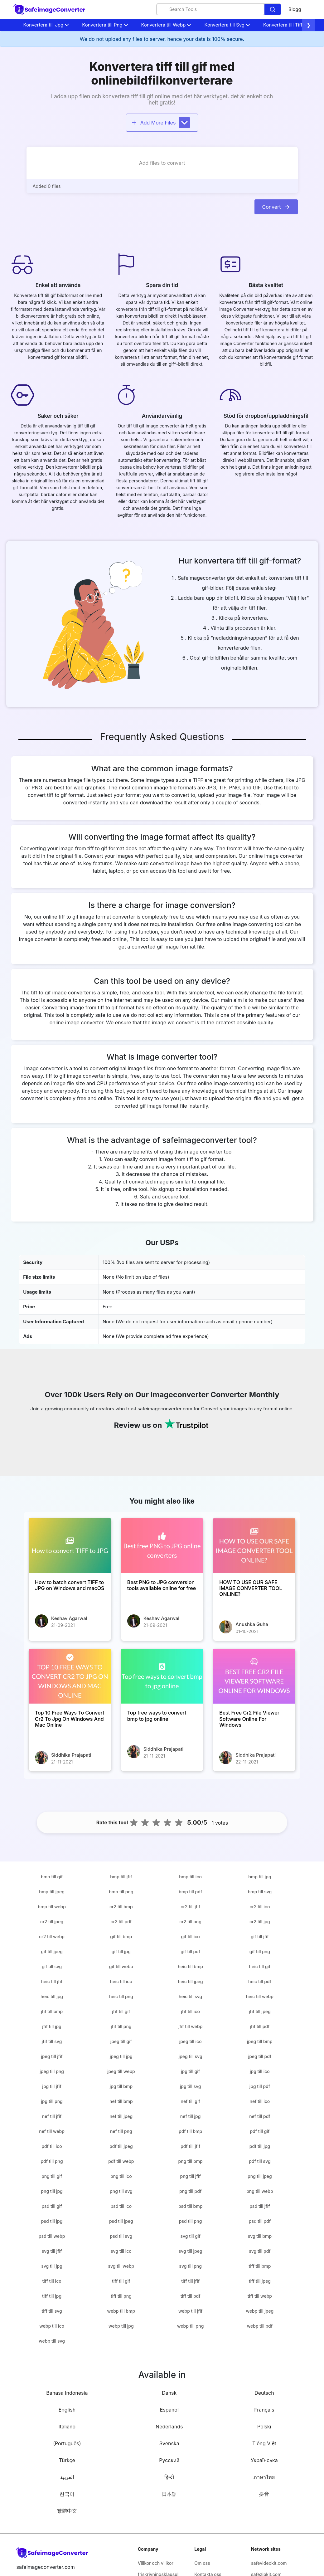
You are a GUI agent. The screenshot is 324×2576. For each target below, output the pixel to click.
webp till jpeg (260, 2311)
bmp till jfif (121, 1876)
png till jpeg (260, 2176)
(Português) (67, 2443)
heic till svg (190, 1996)
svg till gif (190, 2236)
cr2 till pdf (121, 1921)
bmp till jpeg (52, 1891)
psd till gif (51, 2206)
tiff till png (121, 2296)
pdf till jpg (259, 2146)
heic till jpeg (190, 1981)
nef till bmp (121, 2101)
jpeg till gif (121, 2041)
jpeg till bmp (260, 2041)
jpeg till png (52, 2071)
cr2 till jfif (190, 1906)
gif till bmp (121, 1936)
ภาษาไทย (264, 2477)
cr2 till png (190, 1921)
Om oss (202, 2563)
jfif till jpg (51, 2026)
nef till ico (259, 2101)
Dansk (169, 2393)
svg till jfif (52, 2251)
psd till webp (52, 2236)
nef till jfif (52, 2116)
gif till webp (121, 1966)
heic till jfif (52, 1981)
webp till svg (52, 2341)
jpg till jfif (51, 2086)
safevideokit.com (269, 2563)
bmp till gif (52, 1876)
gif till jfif (260, 1936)
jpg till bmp (121, 2086)
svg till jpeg (190, 2251)
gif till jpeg (51, 1951)
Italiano (67, 2426)
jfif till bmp (52, 2011)
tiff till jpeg (260, 2281)
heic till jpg (52, 1996)
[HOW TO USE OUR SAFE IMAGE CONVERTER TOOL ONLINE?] (254, 1545)
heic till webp (259, 1996)
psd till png (190, 2221)
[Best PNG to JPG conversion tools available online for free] (162, 1545)
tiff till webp (260, 2296)
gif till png (259, 1951)
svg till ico (121, 2251)
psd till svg (121, 2236)
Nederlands (169, 2426)
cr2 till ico (259, 1906)
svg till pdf (259, 2251)
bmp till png (121, 1891)
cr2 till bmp (121, 1906)
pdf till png (52, 2161)
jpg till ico (260, 2071)
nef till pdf (259, 2116)
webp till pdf (260, 2326)
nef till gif (190, 2101)
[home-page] (49, 9)
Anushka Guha (251, 1624)
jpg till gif (190, 2071)
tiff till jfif (190, 2281)
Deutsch (264, 2393)
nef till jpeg (121, 2116)
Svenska (169, 2443)
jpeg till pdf (260, 2056)
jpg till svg (190, 2086)
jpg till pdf (259, 2086)
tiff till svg (51, 2311)
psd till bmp (190, 2206)
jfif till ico (190, 2011)
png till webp (259, 2191)
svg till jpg (51, 2266)
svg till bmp (260, 2236)
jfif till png (121, 2026)
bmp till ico (190, 1876)
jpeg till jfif (52, 2056)
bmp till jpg (259, 1876)
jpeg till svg (190, 2056)
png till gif (51, 2176)
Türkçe (67, 2460)
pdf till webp (121, 2161)
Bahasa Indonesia (67, 2393)
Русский (169, 2460)
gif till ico (190, 1936)
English (67, 2410)
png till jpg (51, 2191)
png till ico (121, 2176)
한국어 (67, 2494)
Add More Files (160, 122)
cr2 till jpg (259, 1921)
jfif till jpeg (260, 2011)
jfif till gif (121, 2011)
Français (264, 2410)
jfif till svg (52, 2041)
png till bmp (190, 2161)
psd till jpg (52, 2221)
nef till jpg (190, 2116)
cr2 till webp (52, 1936)
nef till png (121, 2131)
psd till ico (121, 2206)
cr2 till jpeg (51, 1921)
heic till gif (260, 1966)
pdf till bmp (190, 2131)
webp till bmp (121, 2311)
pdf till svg (259, 2161)
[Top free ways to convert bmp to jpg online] (162, 1676)
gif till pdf (190, 1951)
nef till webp (52, 2131)
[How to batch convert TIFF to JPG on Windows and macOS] (70, 1545)
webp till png (190, 2326)
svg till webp (121, 2266)
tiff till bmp (260, 2266)
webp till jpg (121, 2326)
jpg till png (51, 2101)
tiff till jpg (51, 2296)
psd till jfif (259, 2206)
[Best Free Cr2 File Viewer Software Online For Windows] (254, 1676)
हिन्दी (169, 2477)
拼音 (264, 2494)
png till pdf (190, 2191)
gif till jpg (121, 1951)
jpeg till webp (121, 2071)
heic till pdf (259, 1981)
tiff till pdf (191, 2296)
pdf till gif (259, 2131)
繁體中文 (67, 2511)
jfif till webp (190, 2026)
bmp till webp (51, 1906)
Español (169, 2410)
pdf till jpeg (121, 2146)
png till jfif (190, 2176)
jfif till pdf (259, 2026)
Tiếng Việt (264, 2443)
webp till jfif (190, 2311)
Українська (264, 2460)
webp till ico (51, 2326)
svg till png (190, 2266)
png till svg (121, 2191)
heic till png (121, 1996)
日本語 (169, 2494)
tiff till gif (121, 2281)
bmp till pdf (190, 1891)
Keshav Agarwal (69, 1618)
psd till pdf (260, 2221)
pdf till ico (51, 2146)
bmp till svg (260, 1891)
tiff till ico (51, 2281)
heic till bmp (190, 1966)
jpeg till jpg (121, 2056)
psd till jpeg (121, 2221)
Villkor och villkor (155, 2563)
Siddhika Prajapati (71, 1755)
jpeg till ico (190, 2041)
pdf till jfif (190, 2146)
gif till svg (52, 1966)
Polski (264, 2426)
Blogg (294, 9)
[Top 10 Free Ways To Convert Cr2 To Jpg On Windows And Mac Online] (70, 1676)
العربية (67, 2477)
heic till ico (121, 1981)
